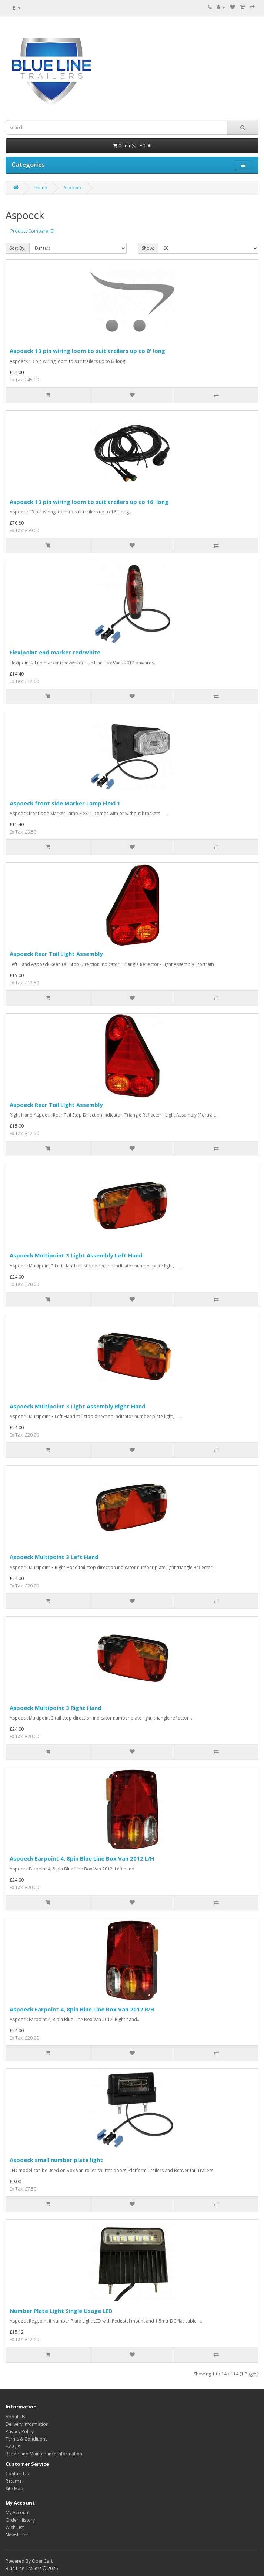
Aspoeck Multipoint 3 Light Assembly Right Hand (78, 1406)
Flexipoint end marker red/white (55, 652)
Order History (20, 2520)
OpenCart (42, 2561)
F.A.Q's (13, 2446)
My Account (18, 2512)
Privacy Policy (20, 2431)
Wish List (15, 2527)
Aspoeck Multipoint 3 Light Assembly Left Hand (76, 1255)
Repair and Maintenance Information (44, 2454)
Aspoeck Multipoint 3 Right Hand (55, 1707)
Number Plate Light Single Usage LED (61, 2310)
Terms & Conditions (26, 2439)
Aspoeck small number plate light (56, 2159)
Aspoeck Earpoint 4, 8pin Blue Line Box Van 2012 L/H (82, 1858)
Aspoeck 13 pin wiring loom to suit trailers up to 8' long (87, 350)
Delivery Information (27, 2424)
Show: (148, 248)
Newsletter (17, 2535)
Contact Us (17, 2474)
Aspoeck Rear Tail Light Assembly (56, 953)
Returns (13, 2481)
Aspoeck (72, 188)
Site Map (14, 2488)
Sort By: (18, 248)
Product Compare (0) (32, 231)
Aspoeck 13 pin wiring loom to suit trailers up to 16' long (89, 501)
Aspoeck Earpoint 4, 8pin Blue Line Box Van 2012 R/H (82, 2009)
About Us (15, 2417)
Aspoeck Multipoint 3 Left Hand (54, 1556)
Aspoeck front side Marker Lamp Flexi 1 (65, 803)
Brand (40, 188)
